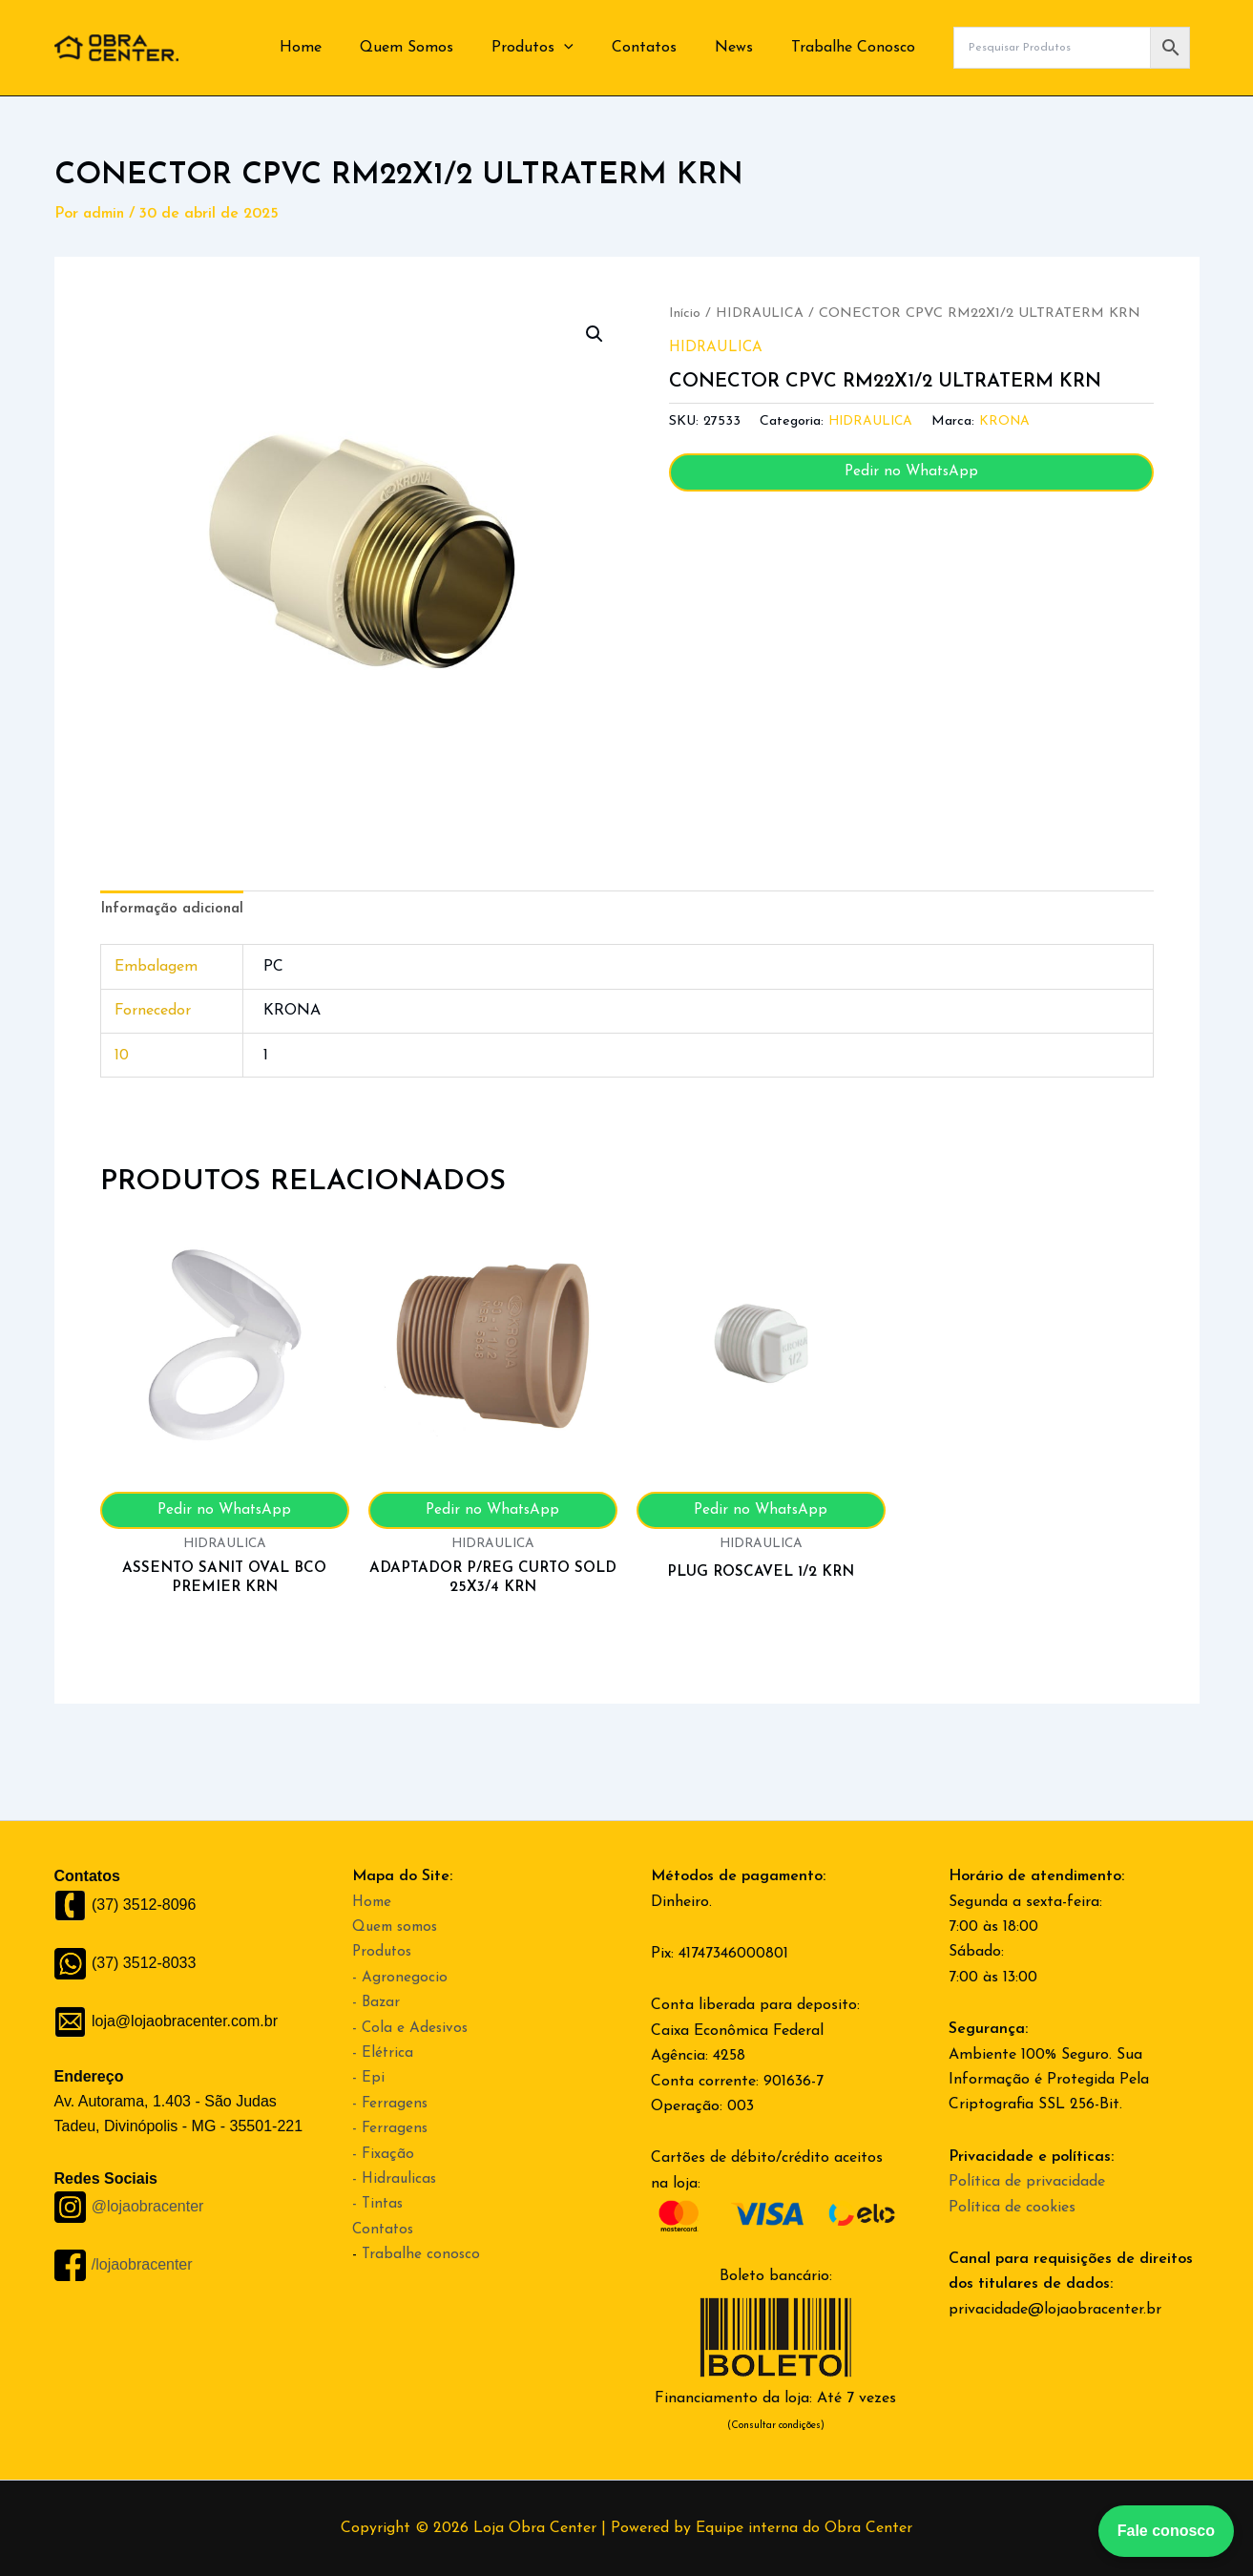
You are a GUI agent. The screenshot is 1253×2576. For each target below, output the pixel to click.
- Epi (368, 2077)
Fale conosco (1166, 2531)
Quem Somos (441, 47)
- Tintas (379, 2203)
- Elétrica (383, 2053)
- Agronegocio (400, 1977)
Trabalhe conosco (422, 2254)
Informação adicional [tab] (175, 910)
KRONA (1009, 421)
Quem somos (398, 1927)
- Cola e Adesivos (411, 2028)
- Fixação (383, 2154)
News (745, 47)
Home (343, 47)
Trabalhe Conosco (857, 47)
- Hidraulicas (395, 2179)
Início (684, 313)
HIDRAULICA (760, 313)
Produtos (559, 48)
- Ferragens (390, 2103)
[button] (590, 48)
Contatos (663, 47)
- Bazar (377, 2002)
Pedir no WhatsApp (911, 472)
